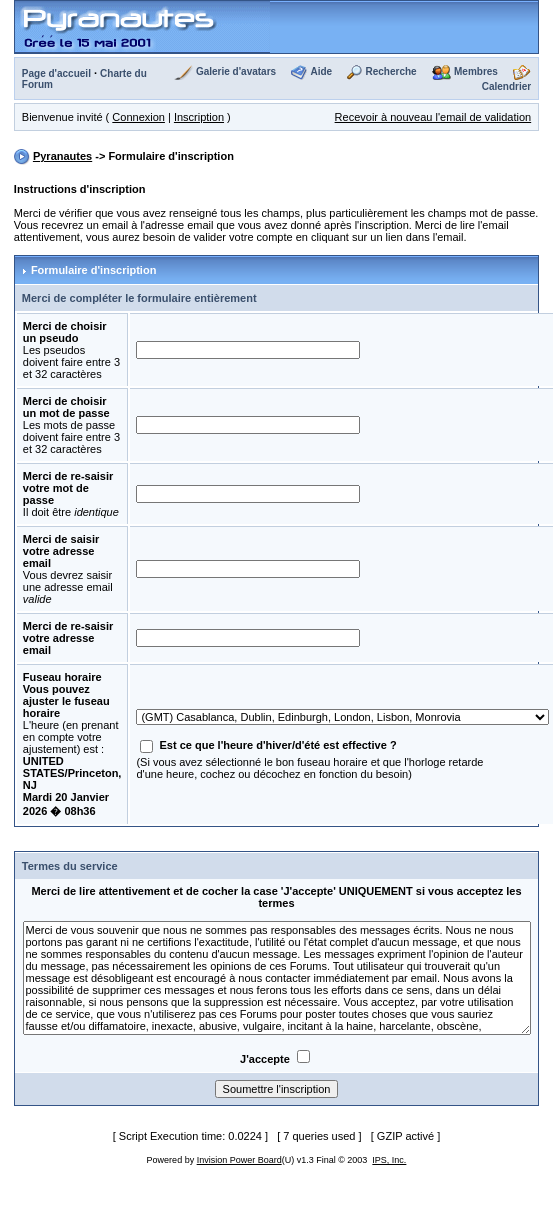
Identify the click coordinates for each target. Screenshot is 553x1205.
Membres (476, 71)
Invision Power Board (239, 1160)
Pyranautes (62, 156)
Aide (321, 71)
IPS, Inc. (389, 1160)
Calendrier (506, 86)
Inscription (199, 117)
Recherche (391, 71)
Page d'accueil (56, 73)
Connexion (138, 117)
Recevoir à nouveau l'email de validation (433, 117)
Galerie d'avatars (236, 71)
